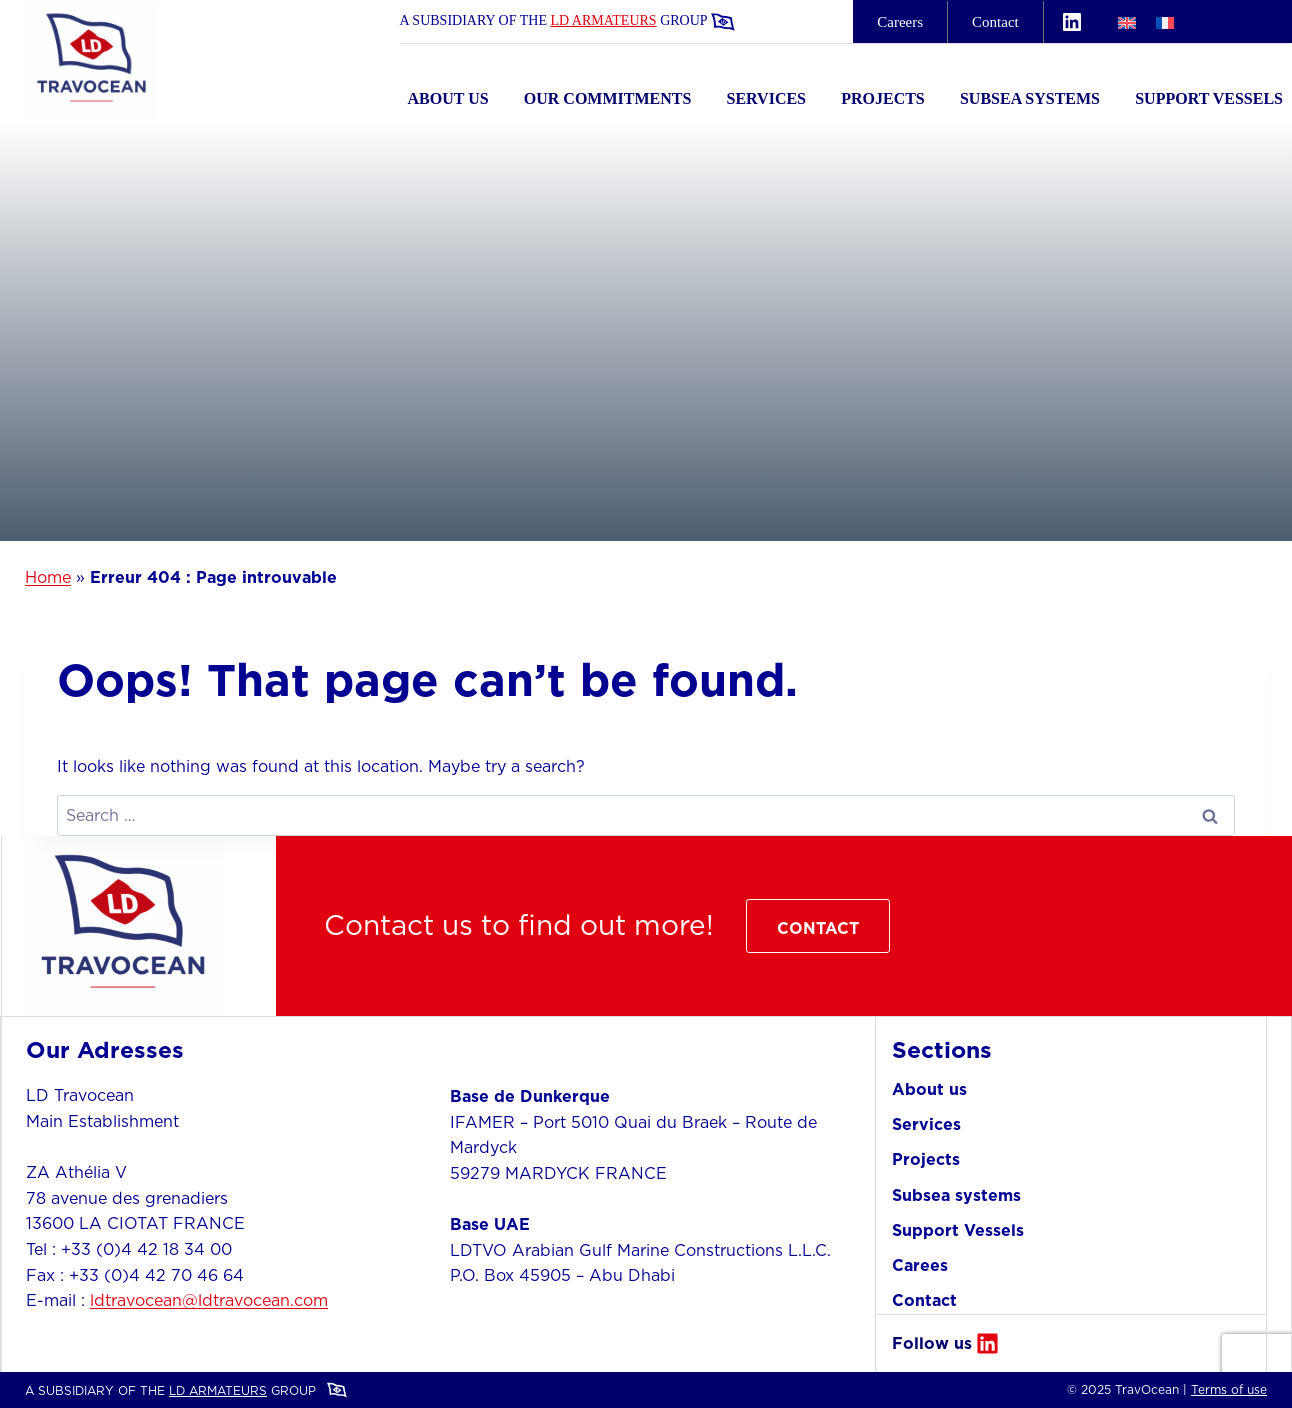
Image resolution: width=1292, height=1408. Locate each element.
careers (900, 22)
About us (448, 98)
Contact (995, 22)
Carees (920, 1265)
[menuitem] (1127, 21)
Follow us (932, 1343)
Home (48, 577)
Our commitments (608, 98)
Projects (883, 98)
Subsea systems (1030, 98)
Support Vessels (1209, 98)
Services (766, 98)
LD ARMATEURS (603, 20)
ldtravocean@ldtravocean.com (209, 1300)
